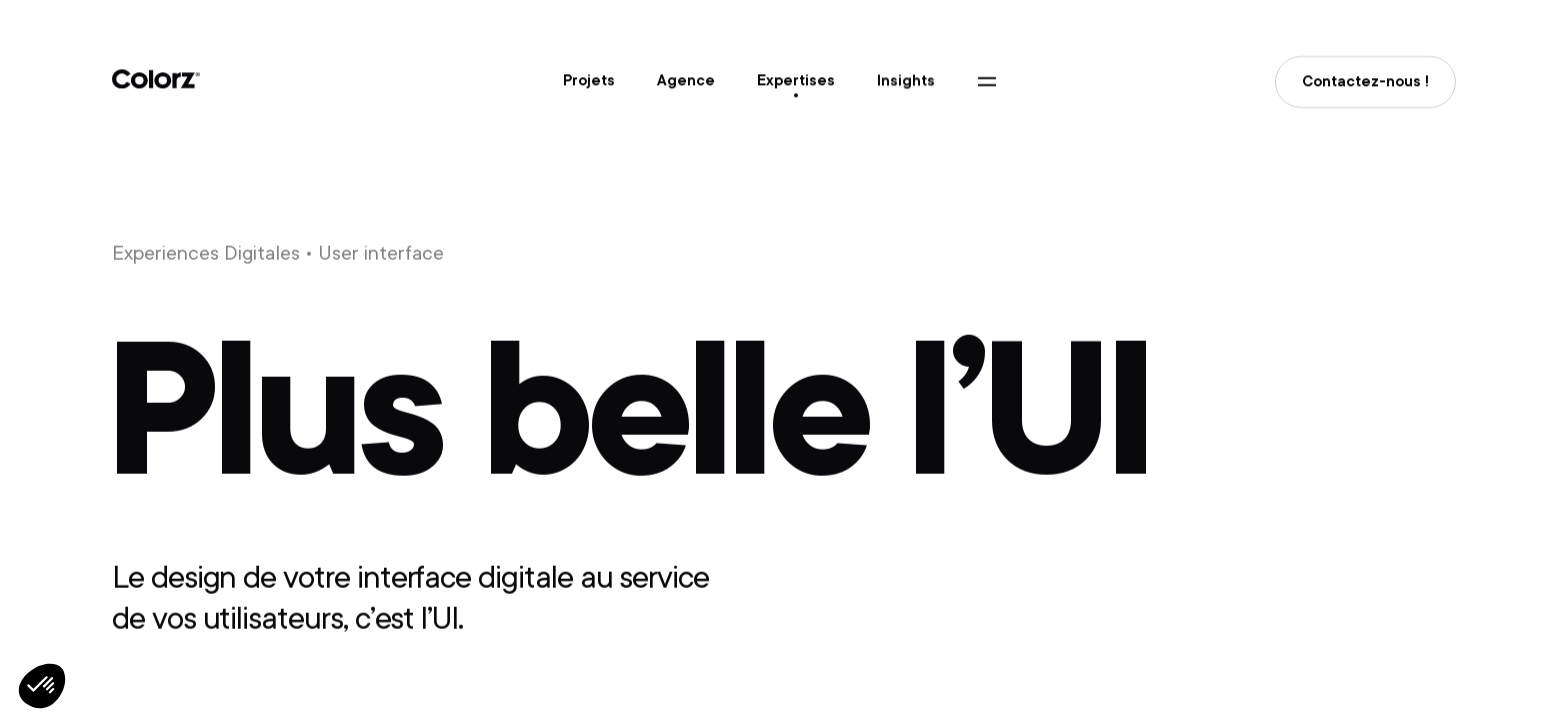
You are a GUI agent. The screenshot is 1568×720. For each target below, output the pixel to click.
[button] (42, 686)
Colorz (156, 80)
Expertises (796, 81)
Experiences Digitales (206, 254)
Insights (906, 82)
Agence (686, 81)
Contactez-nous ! (1365, 84)
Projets (589, 81)
